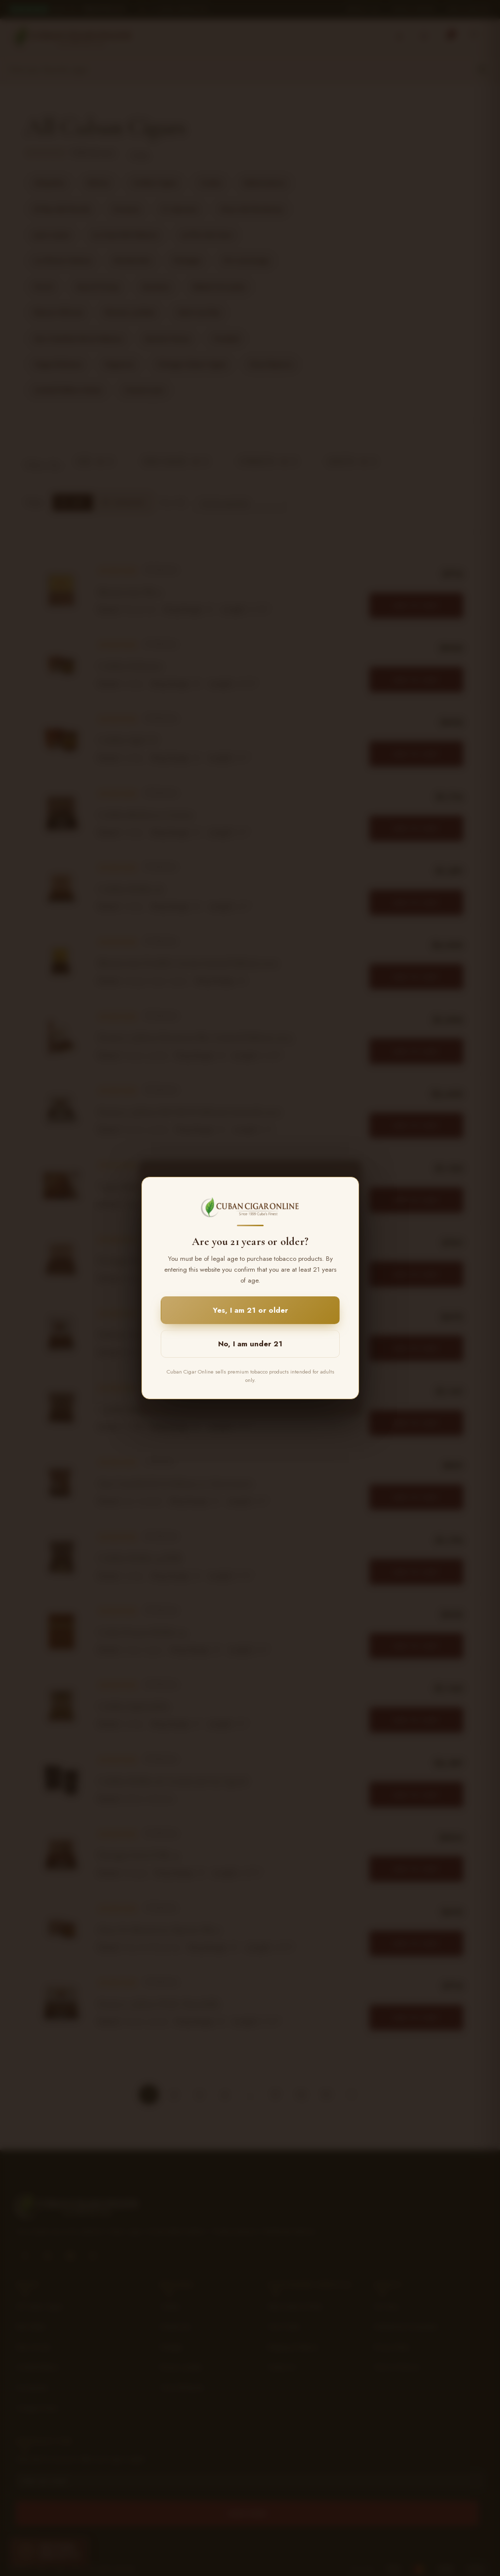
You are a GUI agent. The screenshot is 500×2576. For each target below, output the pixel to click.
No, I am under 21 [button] (250, 1343)
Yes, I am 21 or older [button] (250, 1310)
